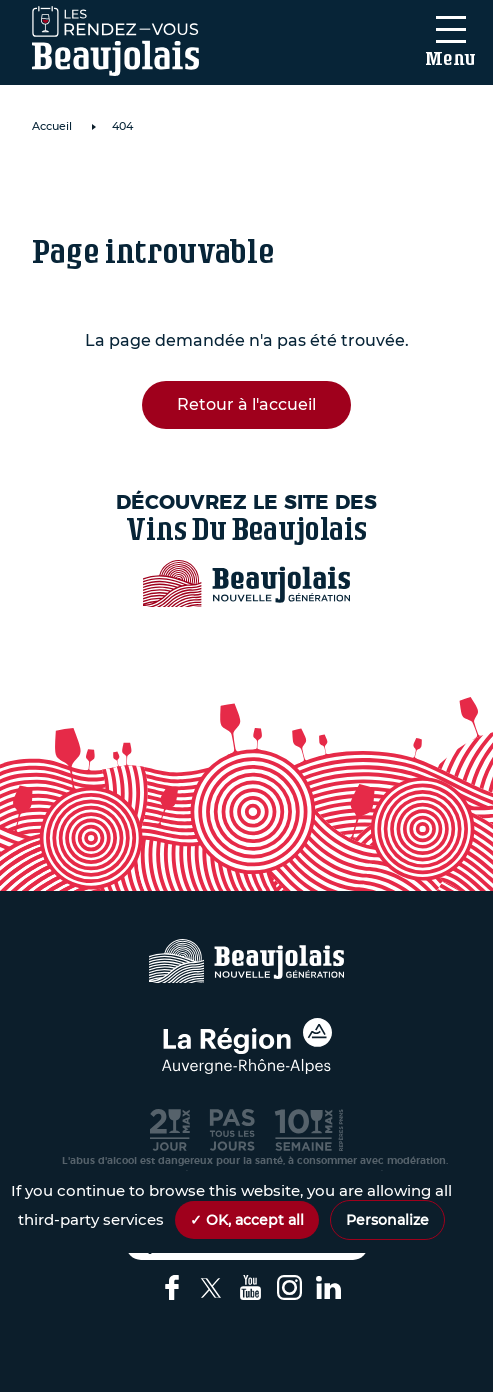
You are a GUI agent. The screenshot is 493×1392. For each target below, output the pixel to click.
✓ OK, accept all (247, 1220)
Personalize (387, 1220)
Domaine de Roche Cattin (205, 185)
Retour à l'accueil (246, 404)
